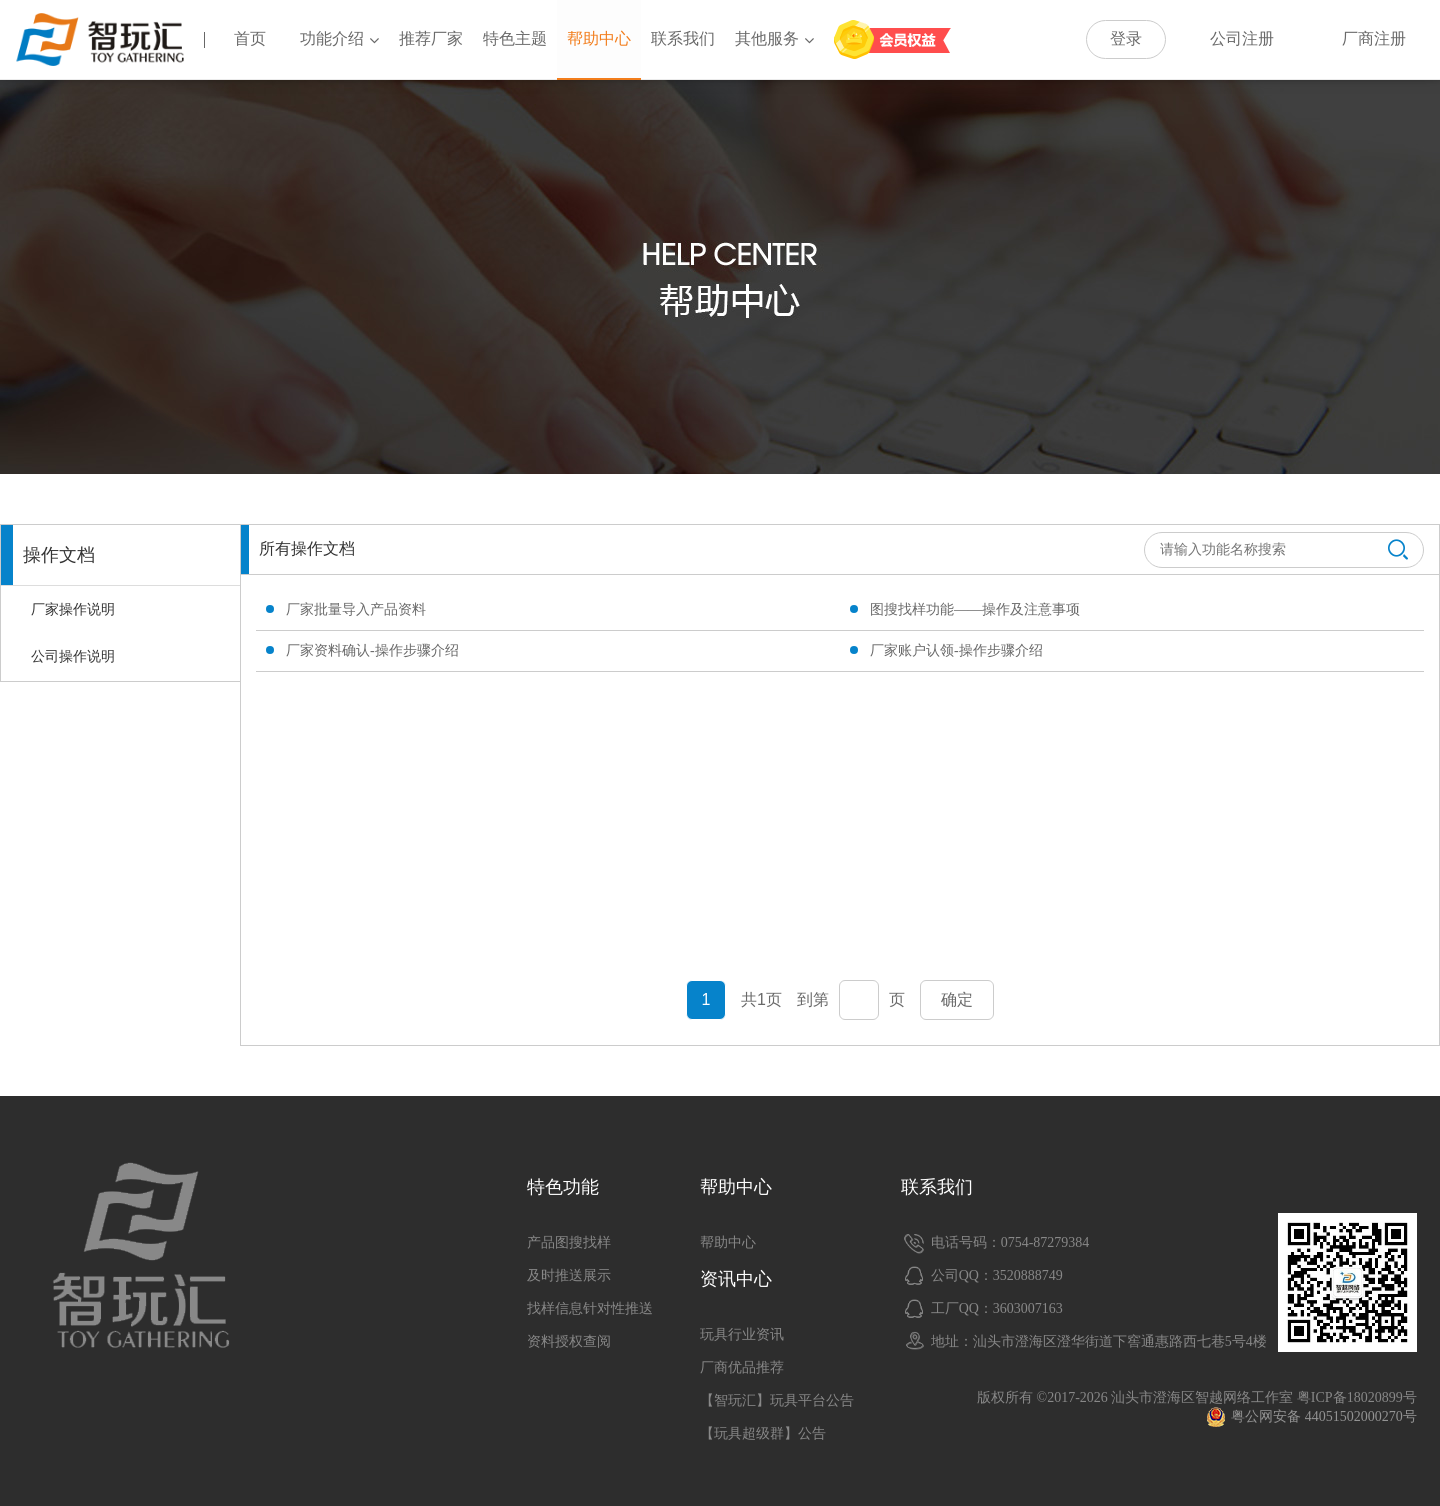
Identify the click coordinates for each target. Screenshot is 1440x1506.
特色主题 (515, 38)
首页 (250, 38)
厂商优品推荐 (742, 1367)
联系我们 (683, 38)
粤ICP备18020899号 (1357, 1397)
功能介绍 (339, 39)
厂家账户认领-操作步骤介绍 (956, 650)
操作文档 (59, 555)
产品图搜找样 (569, 1242)
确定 (957, 999)
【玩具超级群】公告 (763, 1433)
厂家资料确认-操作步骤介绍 (372, 650)
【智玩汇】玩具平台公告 (777, 1400)
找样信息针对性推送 (590, 1308)
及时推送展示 (569, 1275)
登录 (1126, 38)
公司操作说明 (73, 656)
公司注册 (1242, 38)
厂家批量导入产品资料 (356, 609)
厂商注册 (1374, 38)
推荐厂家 (431, 38)
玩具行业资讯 (742, 1334)
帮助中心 (599, 38)
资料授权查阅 (569, 1341)
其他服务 (774, 39)
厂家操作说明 (73, 609)
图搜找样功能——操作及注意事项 (975, 609)
